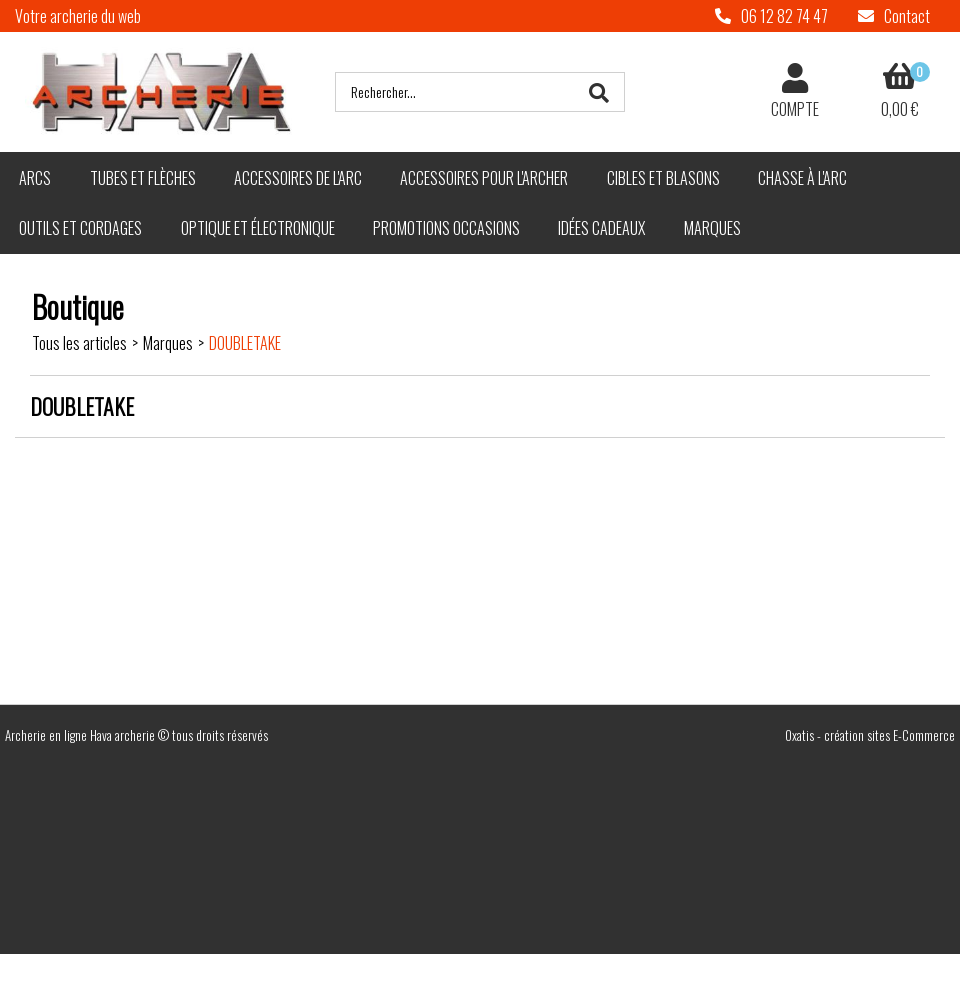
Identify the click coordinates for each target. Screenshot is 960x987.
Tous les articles (79, 343)
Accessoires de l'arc (298, 178)
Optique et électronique (258, 228)
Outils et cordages (80, 228)
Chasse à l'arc (802, 178)
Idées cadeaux (601, 228)
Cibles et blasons (663, 178)
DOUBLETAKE (245, 343)
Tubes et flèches (143, 178)
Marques (712, 228)
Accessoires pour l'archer (484, 178)
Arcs (35, 178)
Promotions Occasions (446, 228)
